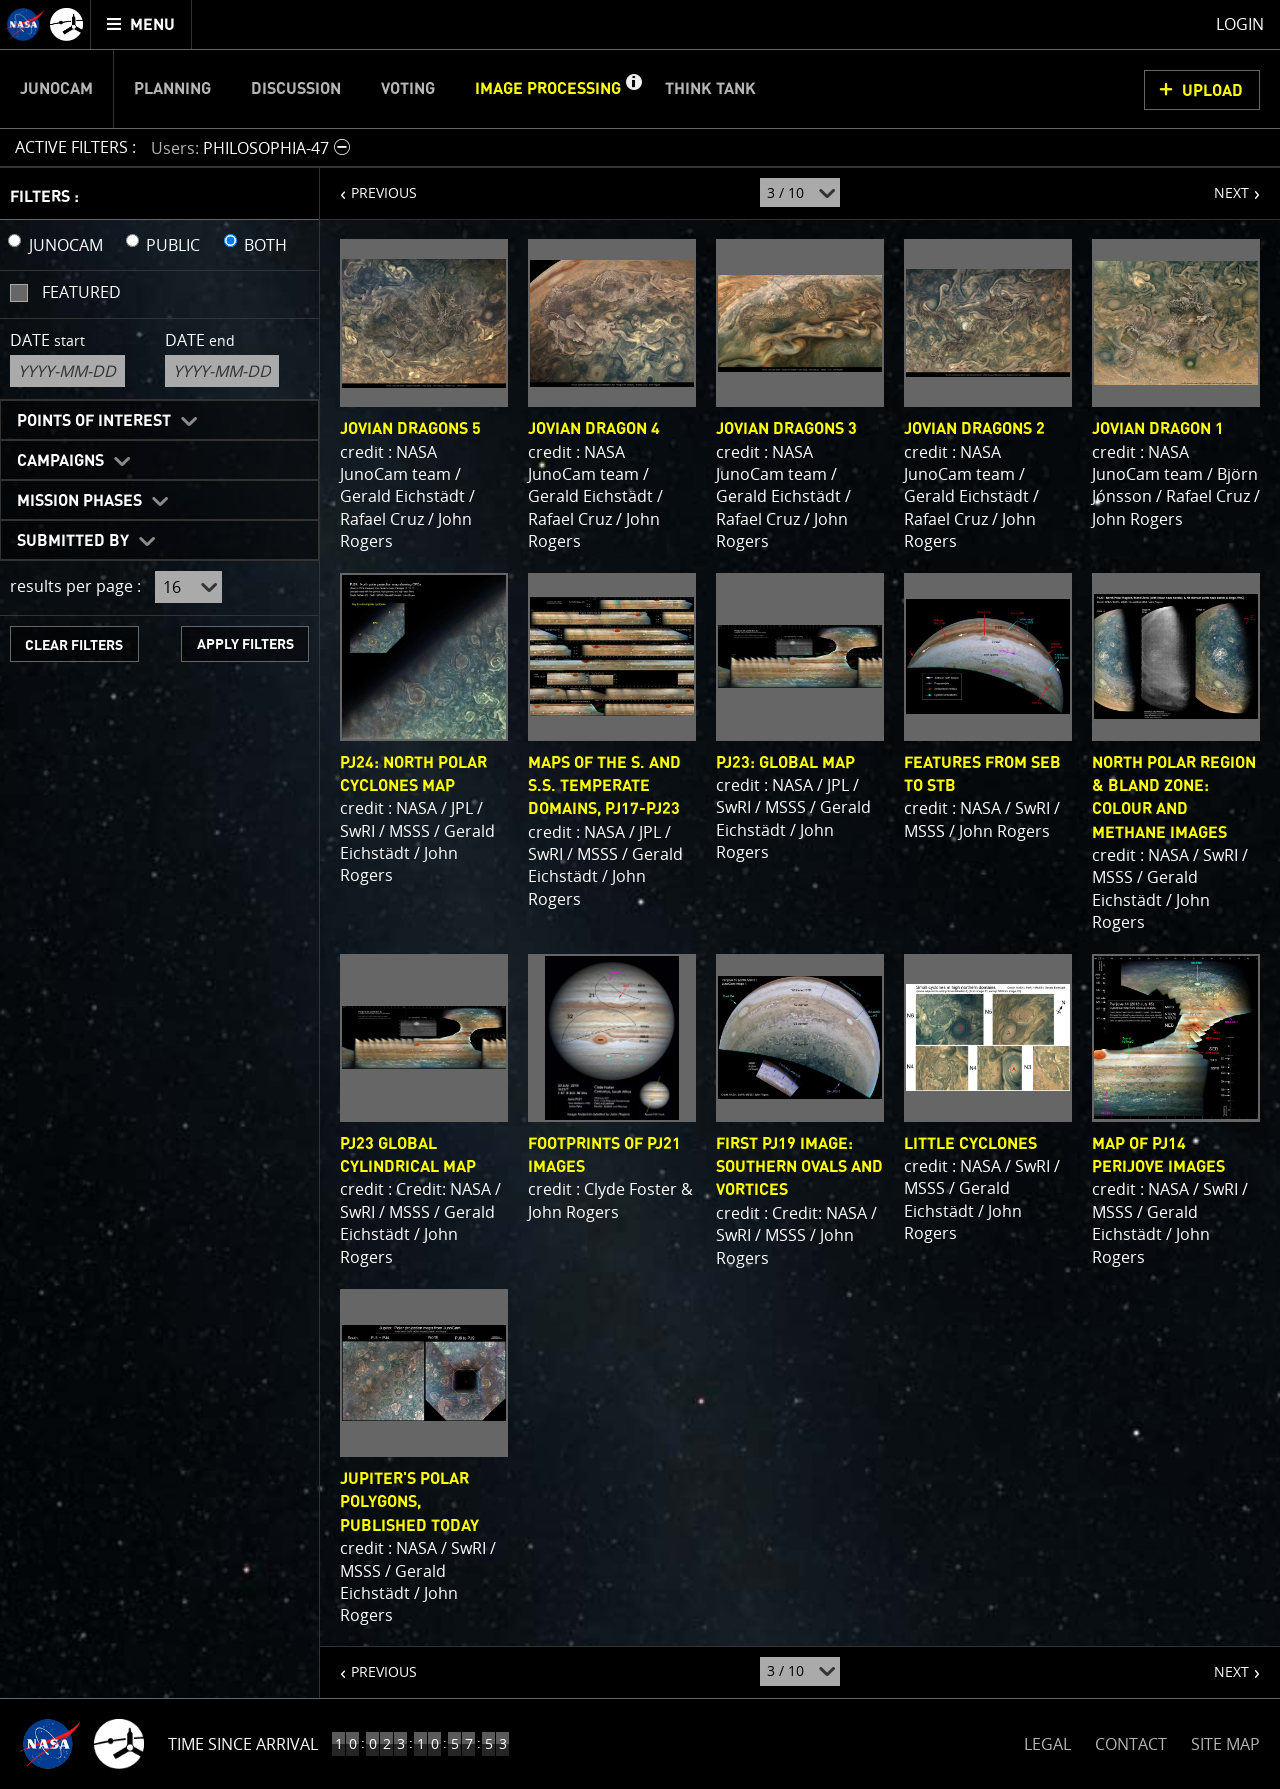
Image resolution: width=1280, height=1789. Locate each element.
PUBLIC (173, 245)
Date (47, 340)
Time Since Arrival (243, 1744)
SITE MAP (1225, 1744)
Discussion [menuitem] (296, 89)
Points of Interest (94, 421)
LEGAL (1047, 1740)
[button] (633, 89)
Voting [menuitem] (408, 89)
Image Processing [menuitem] (548, 89)
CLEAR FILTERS (74, 645)
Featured (81, 292)
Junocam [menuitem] (56, 89)
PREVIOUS (368, 185)
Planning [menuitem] (172, 89)
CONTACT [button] (1131, 1744)
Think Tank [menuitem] (710, 89)
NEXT (1221, 185)
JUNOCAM (66, 245)
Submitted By (73, 541)
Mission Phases (79, 501)
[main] (640, 894)
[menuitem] (141, 24)
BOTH (265, 245)
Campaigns (60, 461)
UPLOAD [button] (1212, 91)
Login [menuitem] (1240, 24)
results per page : (75, 586)
